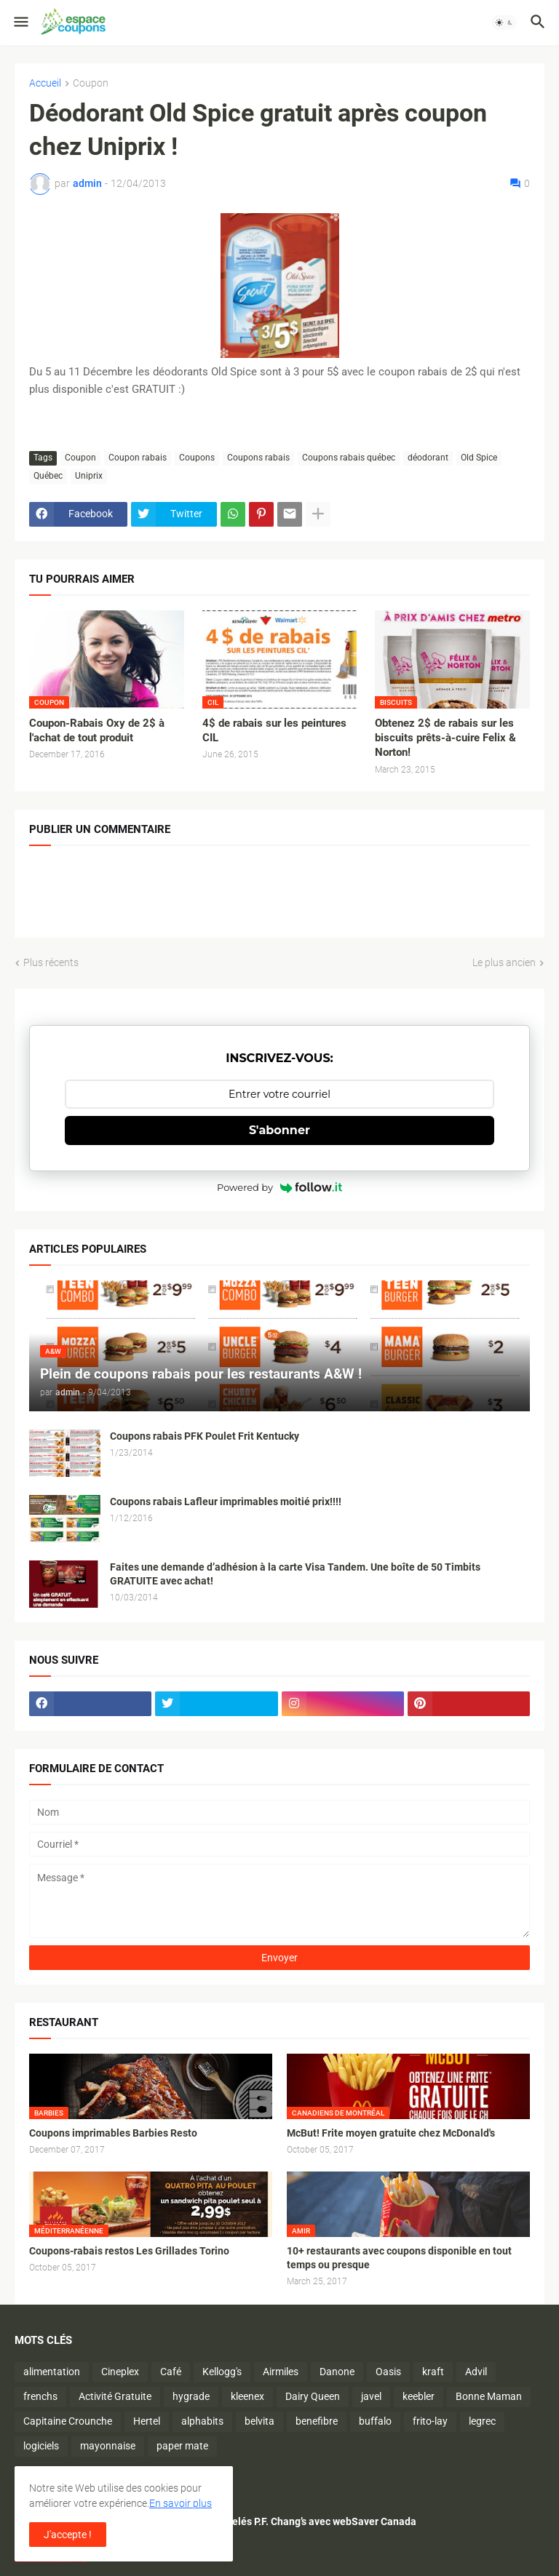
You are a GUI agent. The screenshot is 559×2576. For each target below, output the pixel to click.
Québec (48, 476)
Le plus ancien (504, 962)
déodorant (428, 457)
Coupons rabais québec (348, 457)
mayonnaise (107, 2446)
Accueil (45, 83)
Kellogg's (222, 2371)
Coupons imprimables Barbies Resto (113, 2133)
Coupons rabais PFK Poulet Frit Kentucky (204, 1436)
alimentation (51, 2371)
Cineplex (120, 2371)
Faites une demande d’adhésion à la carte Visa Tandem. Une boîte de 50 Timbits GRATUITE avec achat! (295, 1574)
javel (371, 2396)
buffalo (375, 2421)
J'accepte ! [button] (68, 2534)
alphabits (202, 2421)
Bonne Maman (489, 2396)
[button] (20, 22)
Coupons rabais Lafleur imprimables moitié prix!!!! (225, 1501)
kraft (433, 2371)
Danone (337, 2371)
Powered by (279, 1187)
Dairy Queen (312, 2396)
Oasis (388, 2371)
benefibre (317, 2421)
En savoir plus (180, 2503)
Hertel (146, 2421)
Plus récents (51, 962)
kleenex (247, 2396)
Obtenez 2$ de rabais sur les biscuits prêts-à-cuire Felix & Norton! (445, 738)
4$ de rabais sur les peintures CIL (274, 730)
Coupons (197, 457)
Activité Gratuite (115, 2396)
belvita (259, 2421)
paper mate (182, 2446)
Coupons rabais (258, 457)
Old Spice (479, 457)
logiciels (41, 2446)
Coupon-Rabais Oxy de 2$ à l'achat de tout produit (96, 730)
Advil (476, 2371)
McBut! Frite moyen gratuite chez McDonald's (391, 2133)
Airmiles (280, 2371)
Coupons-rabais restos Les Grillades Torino (129, 2251)
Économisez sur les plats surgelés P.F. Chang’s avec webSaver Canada (255, 2521)
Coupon (90, 83)
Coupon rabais (137, 457)
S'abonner (279, 1130)
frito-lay (430, 2421)
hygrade (191, 2396)
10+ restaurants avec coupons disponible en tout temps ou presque (399, 2257)
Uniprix (89, 476)
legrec (482, 2421)
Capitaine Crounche (67, 2421)
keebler (419, 2396)
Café (170, 2371)
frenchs (40, 2396)
